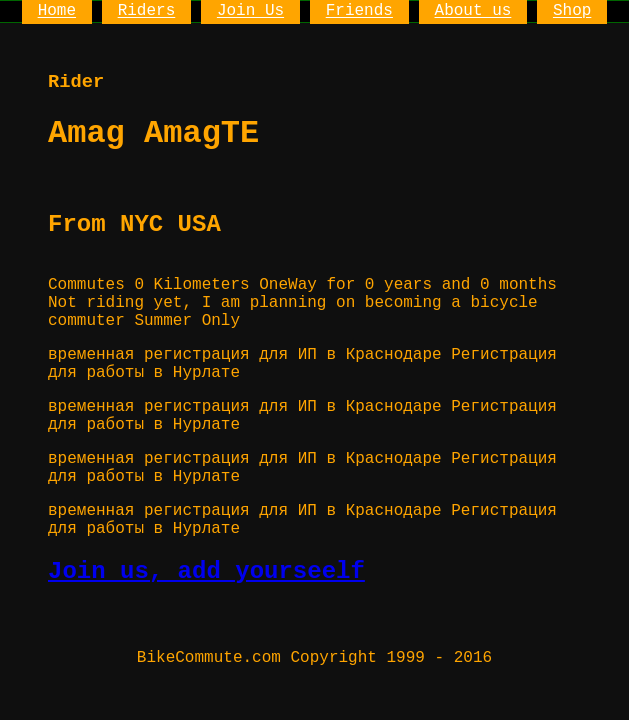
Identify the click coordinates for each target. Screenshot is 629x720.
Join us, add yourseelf (206, 571)
